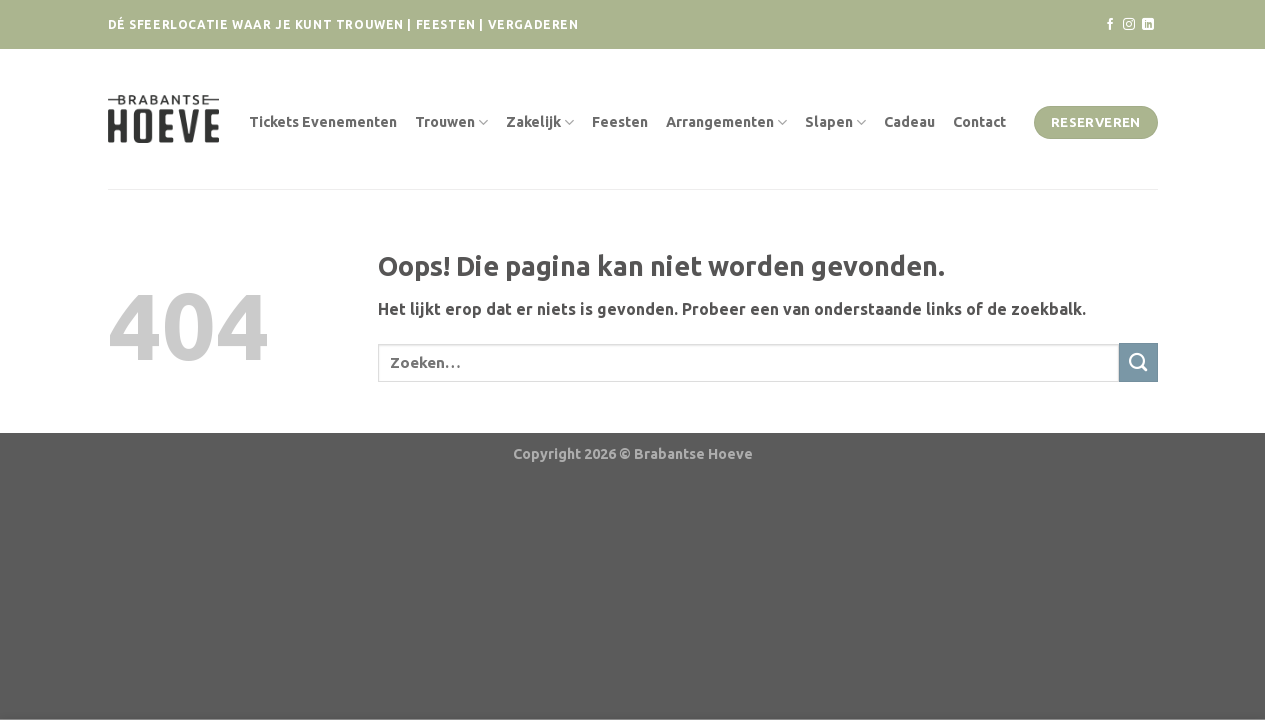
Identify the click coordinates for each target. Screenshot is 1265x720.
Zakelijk (540, 122)
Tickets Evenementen (323, 122)
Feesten (620, 122)
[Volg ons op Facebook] (1110, 25)
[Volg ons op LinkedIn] (1148, 25)
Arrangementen (726, 122)
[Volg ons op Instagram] (1129, 25)
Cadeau (909, 122)
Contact (979, 122)
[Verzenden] (1138, 362)
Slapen (835, 122)
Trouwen (451, 122)
